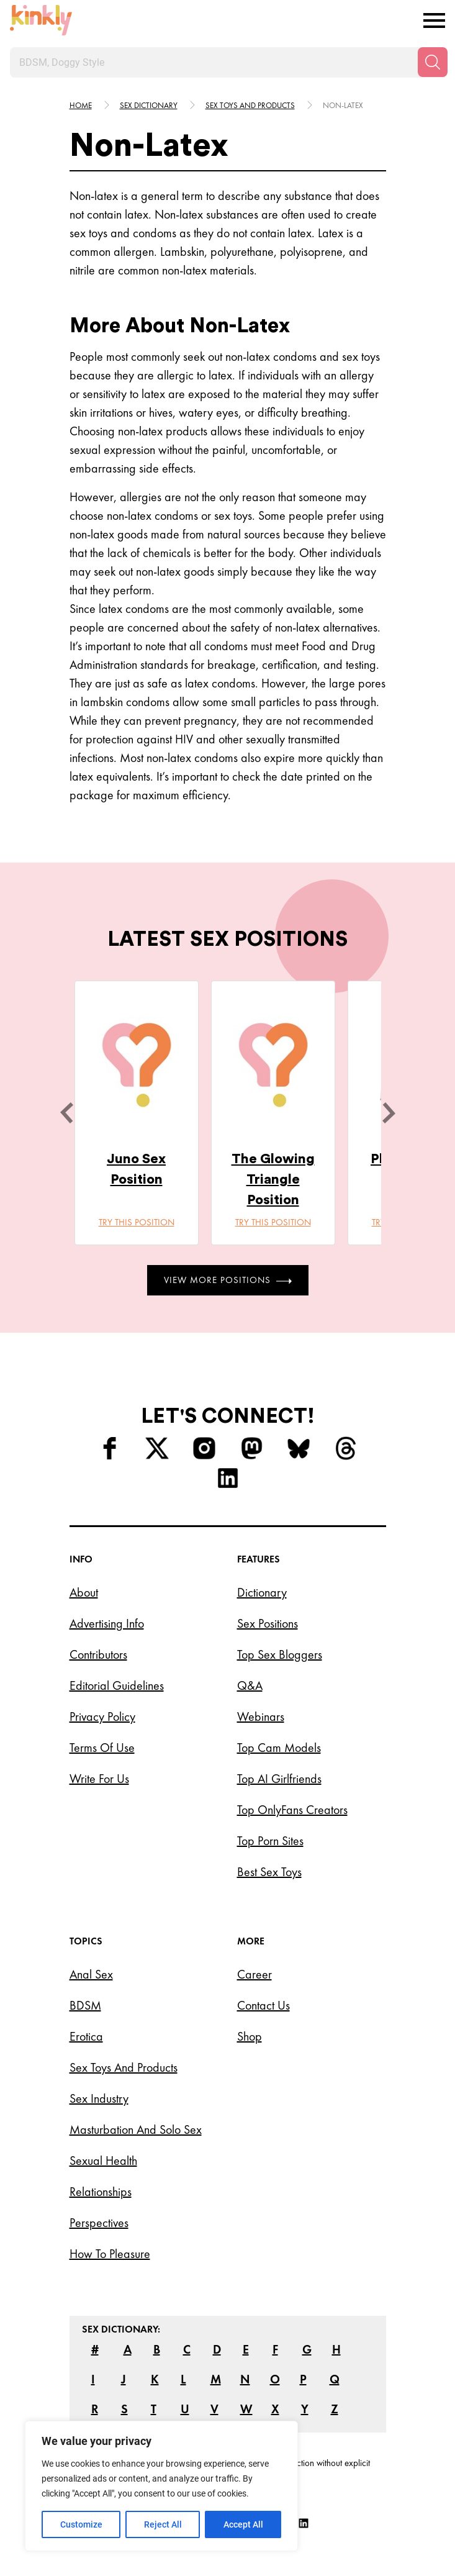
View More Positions (228, 1280)
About (84, 1592)
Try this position (136, 1222)
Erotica (86, 2036)
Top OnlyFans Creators (292, 1810)
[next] (388, 1113)
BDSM (85, 2005)
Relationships (101, 2192)
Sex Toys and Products (124, 2067)
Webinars (260, 1716)
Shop (249, 2036)
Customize (81, 2524)
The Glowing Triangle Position (273, 1179)
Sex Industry (99, 2098)
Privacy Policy (102, 1716)
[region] (161, 2486)
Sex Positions (267, 1623)
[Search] (433, 62)
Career (254, 1974)
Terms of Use (102, 1747)
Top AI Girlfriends (279, 1779)
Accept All (243, 2524)
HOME (81, 105)
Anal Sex (91, 1974)
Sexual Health (103, 2160)
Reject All (163, 2524)
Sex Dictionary (149, 105)
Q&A (250, 1685)
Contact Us (263, 2005)
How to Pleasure (110, 2254)
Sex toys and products (250, 105)
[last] (66, 1113)
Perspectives (99, 2223)
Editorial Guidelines (117, 1685)
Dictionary (262, 1592)
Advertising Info (107, 1623)
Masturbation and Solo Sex (136, 2129)
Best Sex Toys (269, 1872)
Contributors (98, 1654)
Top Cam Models (279, 1747)
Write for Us (99, 1779)
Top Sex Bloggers (279, 1654)
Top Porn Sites (270, 1841)
